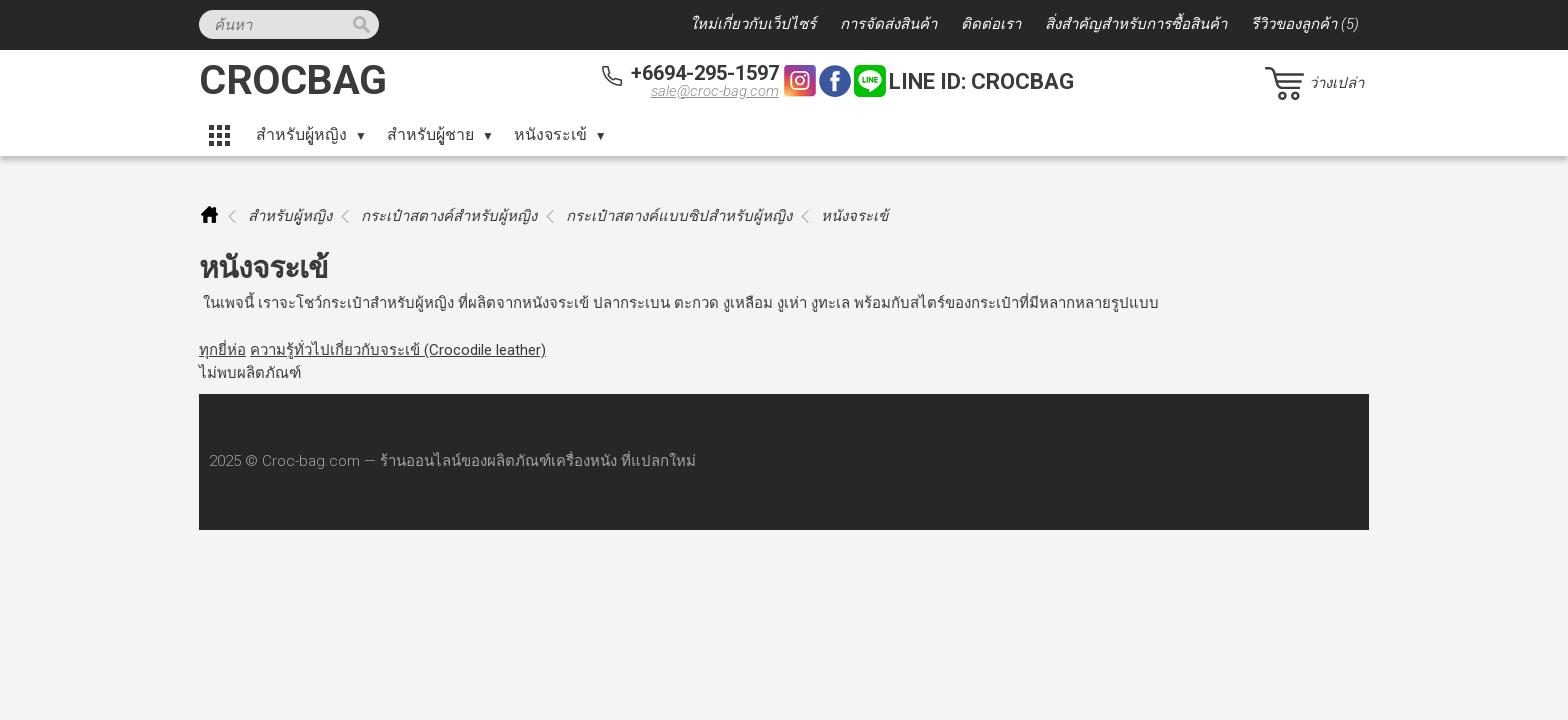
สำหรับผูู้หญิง (301, 134)
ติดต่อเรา (991, 24)
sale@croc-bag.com (715, 91)
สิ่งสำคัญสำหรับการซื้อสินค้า (1136, 24)
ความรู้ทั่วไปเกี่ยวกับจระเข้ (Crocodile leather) (398, 350)
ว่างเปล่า (1336, 83)
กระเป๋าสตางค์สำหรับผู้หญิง (449, 216)
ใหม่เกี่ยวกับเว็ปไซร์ (753, 24)
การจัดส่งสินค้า (888, 24)
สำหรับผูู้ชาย (430, 134)
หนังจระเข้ (550, 134)
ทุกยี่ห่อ (222, 350)
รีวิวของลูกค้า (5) (1305, 24)
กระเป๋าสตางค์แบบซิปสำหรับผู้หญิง (679, 216)
